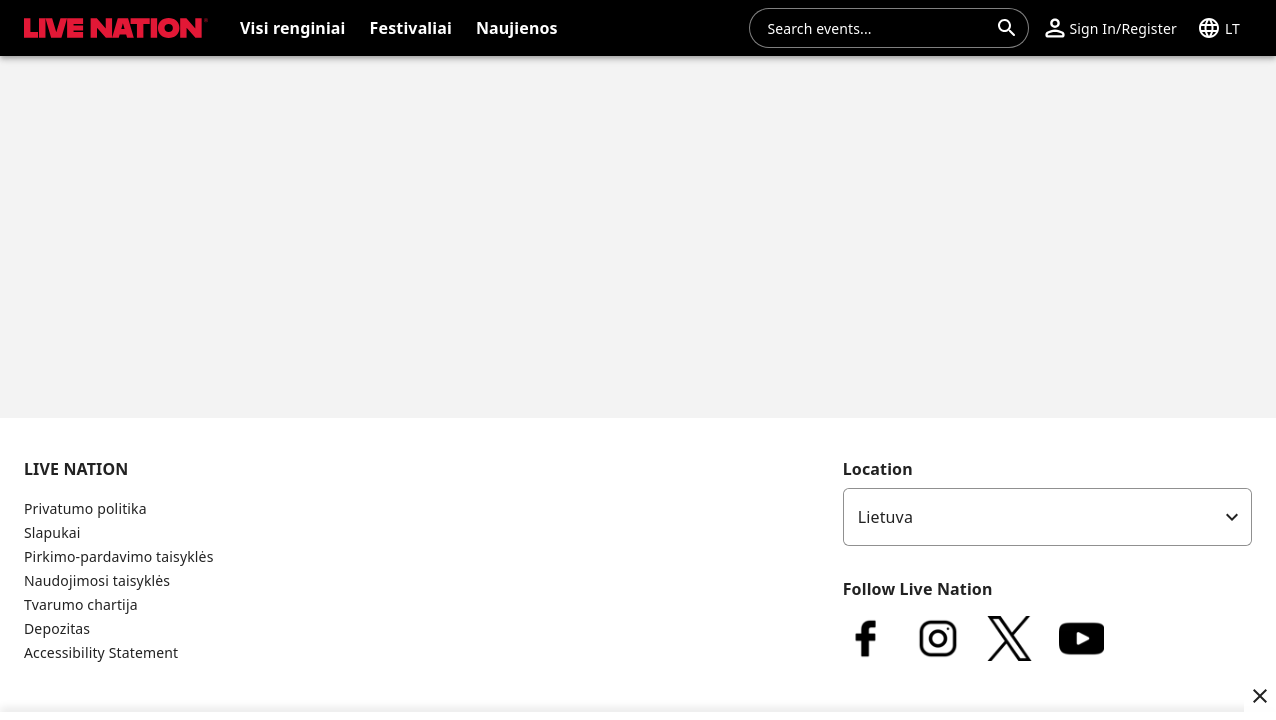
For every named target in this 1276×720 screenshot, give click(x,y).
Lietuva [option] (885, 517)
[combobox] (877, 28)
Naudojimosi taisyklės (97, 580)
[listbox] (1047, 517)
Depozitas (57, 628)
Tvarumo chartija (81, 604)
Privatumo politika (85, 508)
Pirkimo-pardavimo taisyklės (118, 556)
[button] (1110, 28)
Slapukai (52, 532)
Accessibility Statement (101, 652)
